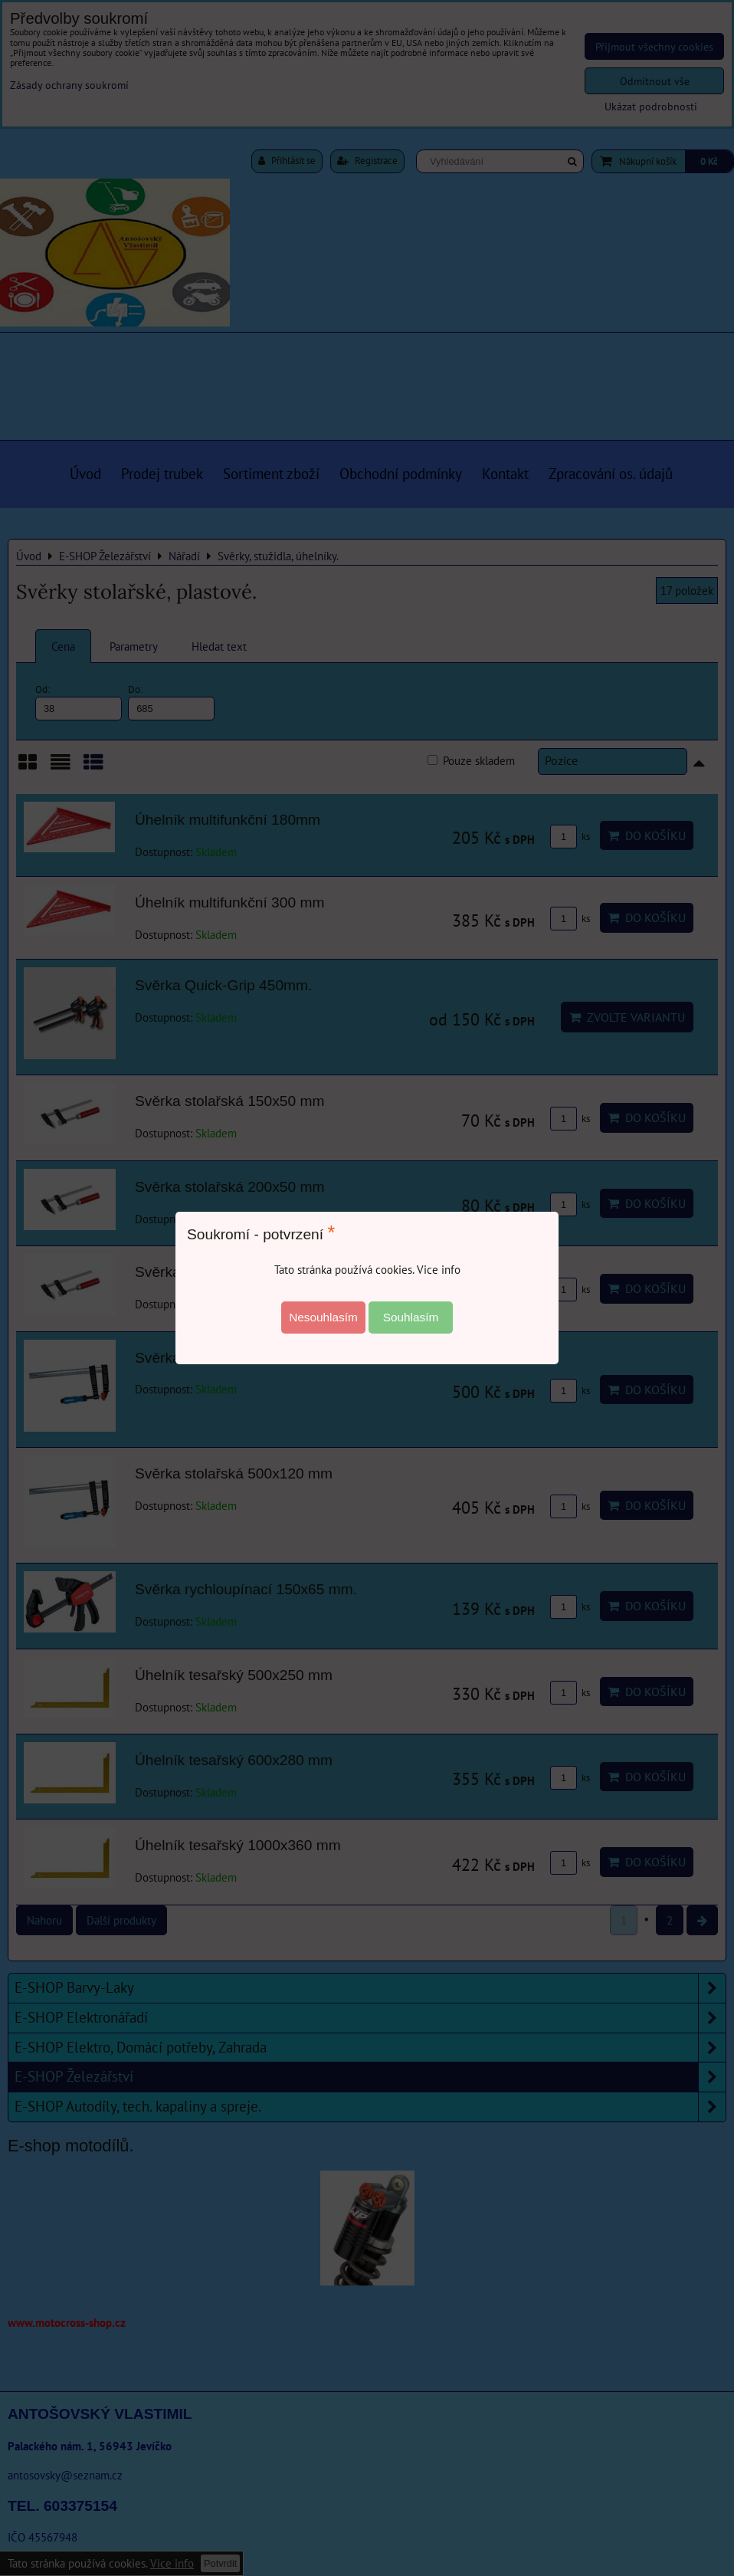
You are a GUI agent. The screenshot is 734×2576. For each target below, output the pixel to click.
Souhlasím (411, 1317)
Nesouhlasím (323, 1317)
